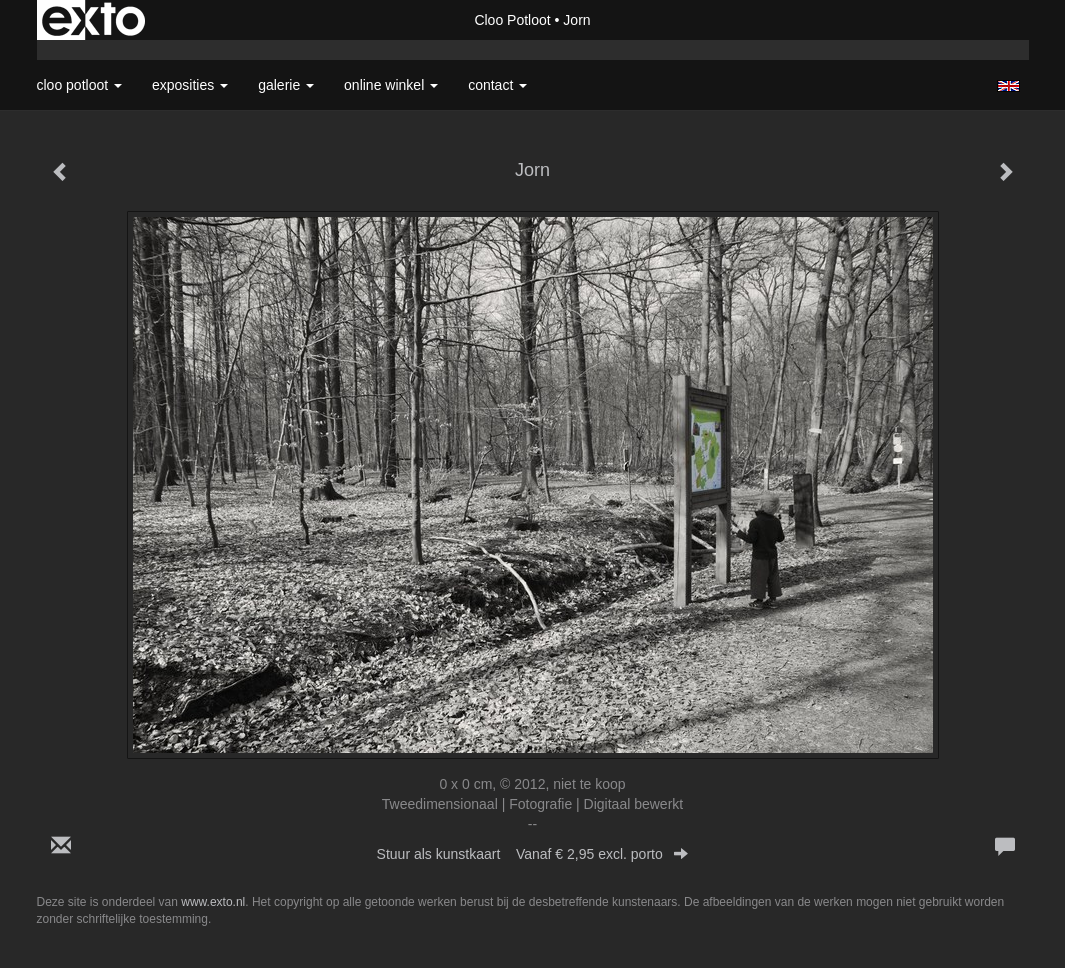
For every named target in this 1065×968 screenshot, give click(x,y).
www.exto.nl (213, 902)
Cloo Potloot (512, 20)
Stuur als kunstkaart (533, 854)
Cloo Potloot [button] (80, 85)
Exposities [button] (190, 85)
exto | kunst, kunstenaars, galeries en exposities (93, 20)
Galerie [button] (286, 85)
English (1008, 86)
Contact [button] (497, 85)
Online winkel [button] (391, 85)
